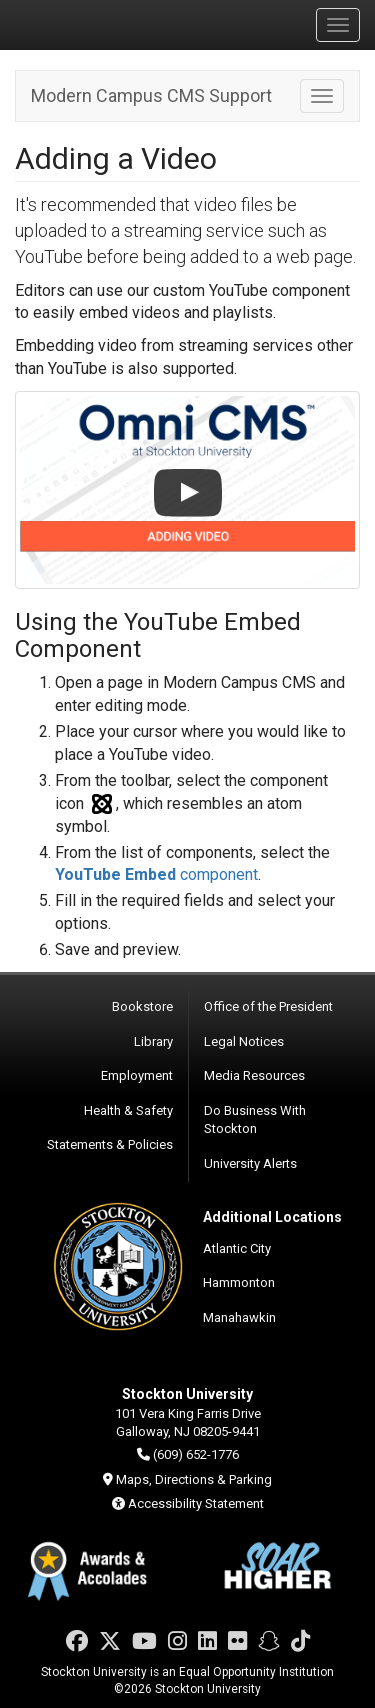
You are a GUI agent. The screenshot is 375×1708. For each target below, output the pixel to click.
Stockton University (110, 24)
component (156, 874)
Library (153, 1041)
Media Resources (254, 1075)
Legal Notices (244, 1041)
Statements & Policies (110, 1144)
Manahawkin (239, 1317)
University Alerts (250, 1163)
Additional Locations (272, 1217)
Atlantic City (237, 1248)
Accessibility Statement (196, 1503)
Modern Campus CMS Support (151, 95)
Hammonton (239, 1282)
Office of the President (268, 1006)
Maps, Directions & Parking (194, 1479)
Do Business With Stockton (255, 1120)
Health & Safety (128, 1110)
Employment (137, 1075)
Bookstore (142, 1006)
